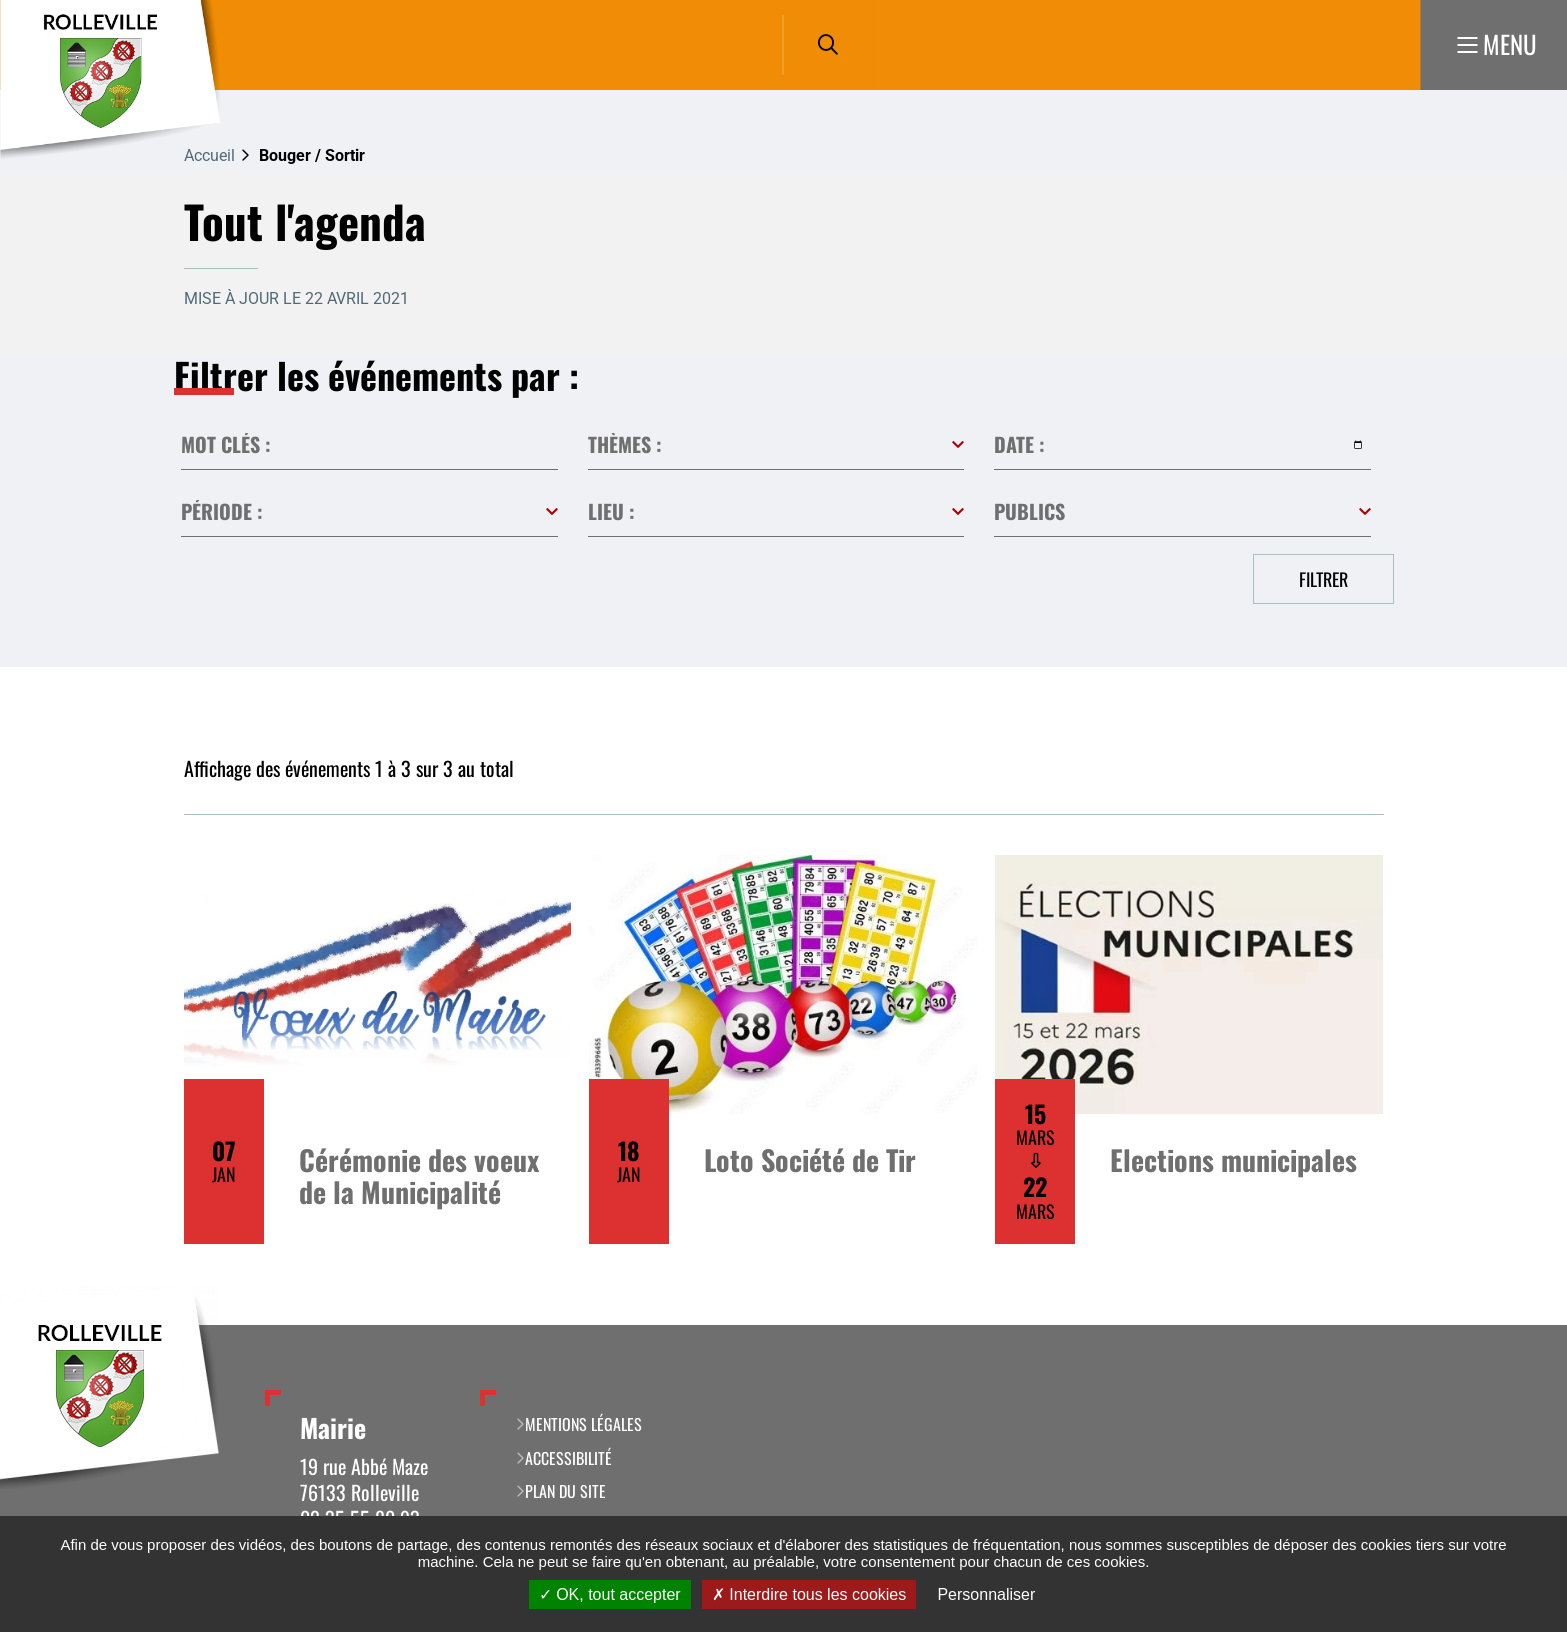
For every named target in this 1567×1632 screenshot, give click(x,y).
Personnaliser (986, 1594)
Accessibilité (568, 1458)
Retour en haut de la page (1522, 1325)
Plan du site (565, 1491)
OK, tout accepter (610, 1594)
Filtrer (1323, 579)
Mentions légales (583, 1424)
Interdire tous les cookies (809, 1594)
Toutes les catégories (776, 445)
